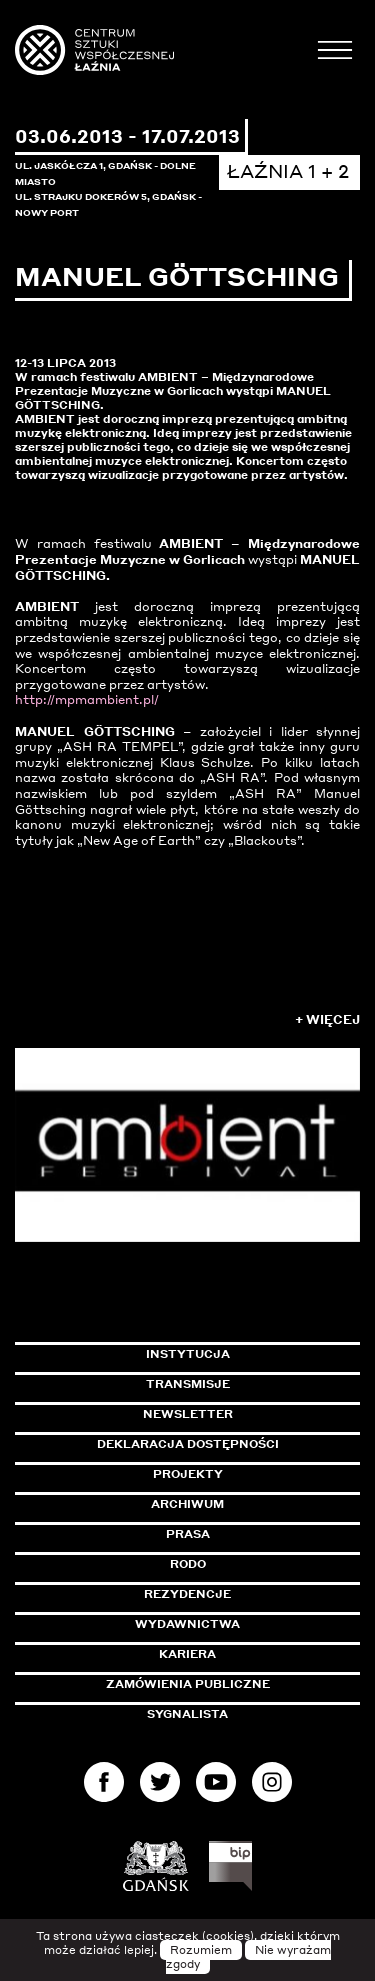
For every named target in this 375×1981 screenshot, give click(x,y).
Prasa (188, 1534)
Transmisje (253, 1384)
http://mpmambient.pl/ (87, 699)
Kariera (187, 1654)
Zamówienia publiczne (233, 1684)
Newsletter (188, 1414)
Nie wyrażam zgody (249, 1957)
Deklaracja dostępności (188, 1444)
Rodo (188, 1564)
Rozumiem (201, 1950)
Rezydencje (187, 1594)
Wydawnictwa (187, 1624)
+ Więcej (327, 1019)
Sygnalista (187, 1714)
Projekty (188, 1474)
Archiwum (187, 1504)
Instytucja (188, 1354)
